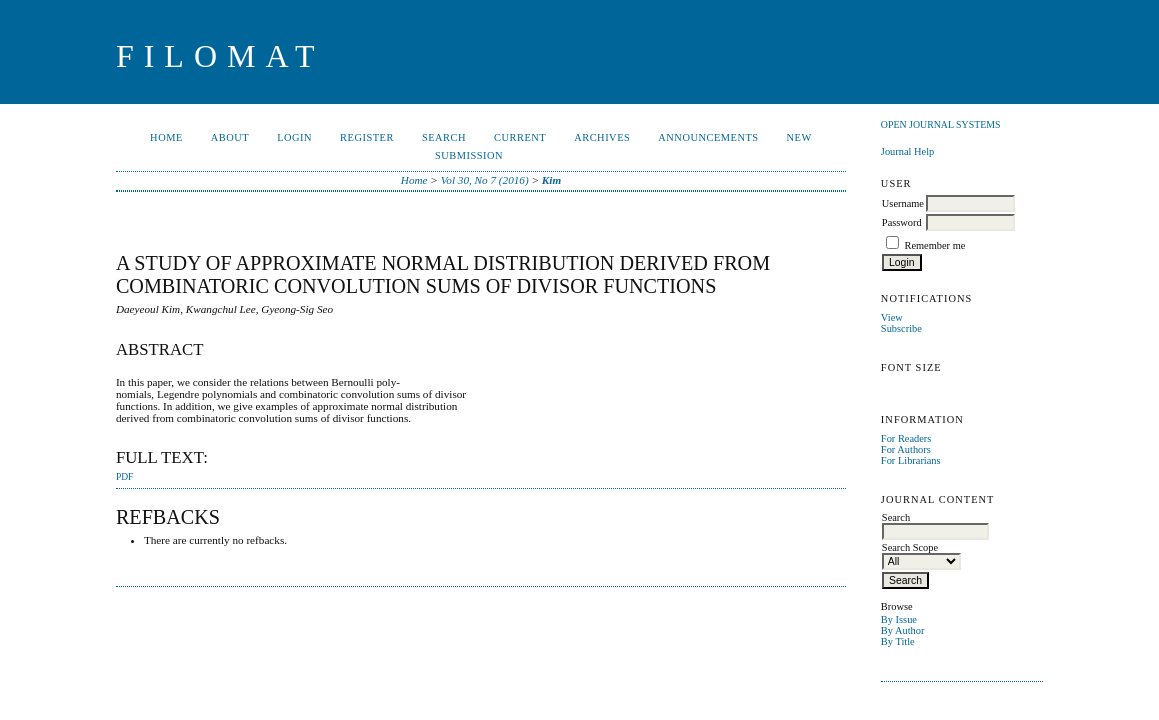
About (230, 137)
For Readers (906, 438)
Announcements (708, 137)
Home (166, 137)
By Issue (899, 619)
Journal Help (907, 151)
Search (444, 137)
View (892, 317)
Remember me (934, 245)
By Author (903, 630)
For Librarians (911, 460)
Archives (602, 137)
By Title (898, 641)
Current (520, 137)
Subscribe (901, 328)
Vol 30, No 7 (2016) (485, 180)
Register (367, 137)
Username (903, 203)
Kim (551, 180)
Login (294, 137)
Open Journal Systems (941, 124)
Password (902, 222)
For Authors (906, 449)
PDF (124, 477)
